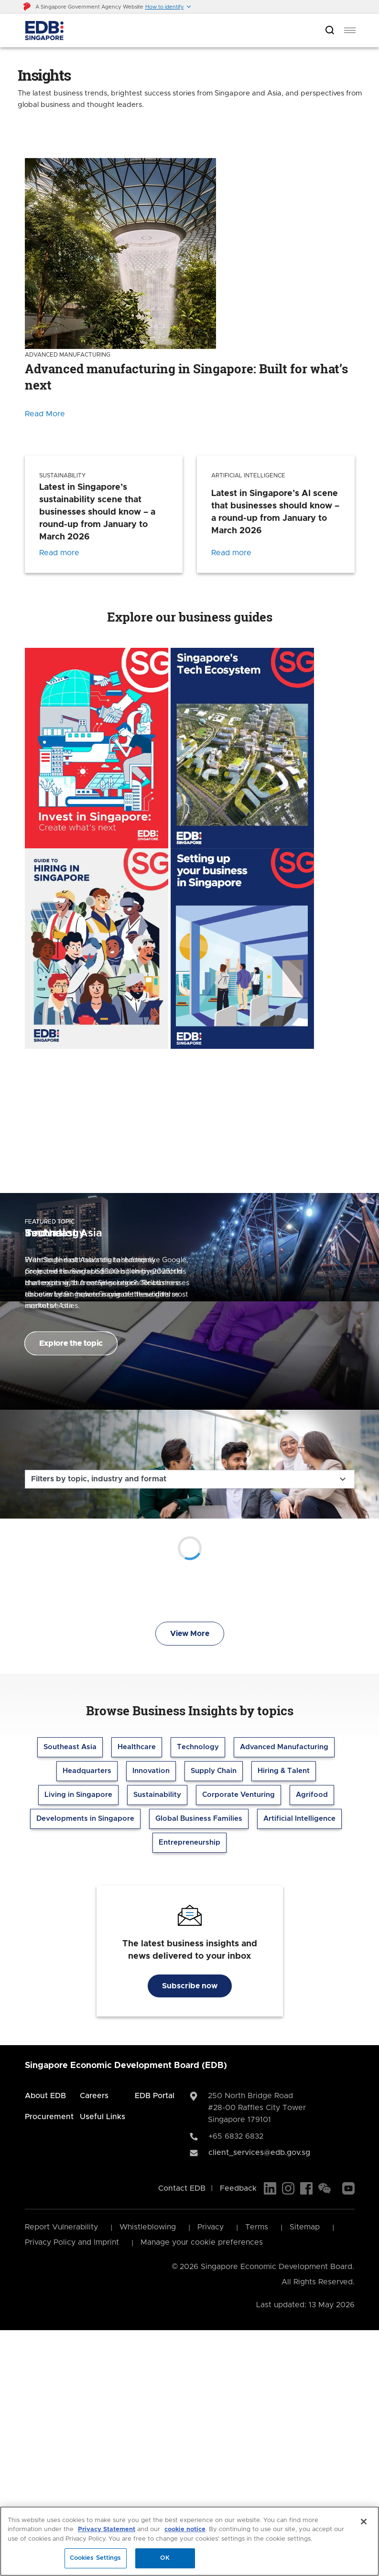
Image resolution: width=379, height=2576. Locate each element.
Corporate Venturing (238, 1794)
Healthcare (137, 1747)
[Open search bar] (330, 30)
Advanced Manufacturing (284, 1747)
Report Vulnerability (61, 2227)
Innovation (151, 1770)
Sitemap (305, 2227)
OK (165, 2558)
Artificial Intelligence (299, 1818)
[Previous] (178, 1151)
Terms (256, 2227)
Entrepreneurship (189, 1842)
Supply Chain (214, 1770)
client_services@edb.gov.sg (259, 2152)
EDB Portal (154, 2096)
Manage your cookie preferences (202, 2242)
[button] (168, 7)
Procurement (49, 2117)
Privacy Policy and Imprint (72, 2242)
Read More (45, 414)
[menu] (350, 30)
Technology (198, 1747)
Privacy (210, 2227)
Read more (59, 553)
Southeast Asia (70, 1747)
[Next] (201, 1151)
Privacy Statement (106, 2529)
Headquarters (87, 1770)
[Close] (363, 2521)
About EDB (45, 2096)
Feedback (238, 2188)
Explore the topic (71, 1343)
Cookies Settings (95, 2558)
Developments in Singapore (85, 1818)
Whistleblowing (147, 2227)
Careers (94, 2096)
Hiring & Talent (284, 1770)
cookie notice (185, 2529)
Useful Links (102, 2117)
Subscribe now (189, 1986)
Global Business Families (198, 1818)
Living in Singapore (78, 1794)
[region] (189, 2541)
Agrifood (312, 1794)
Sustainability (157, 1794)
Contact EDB (182, 2188)
